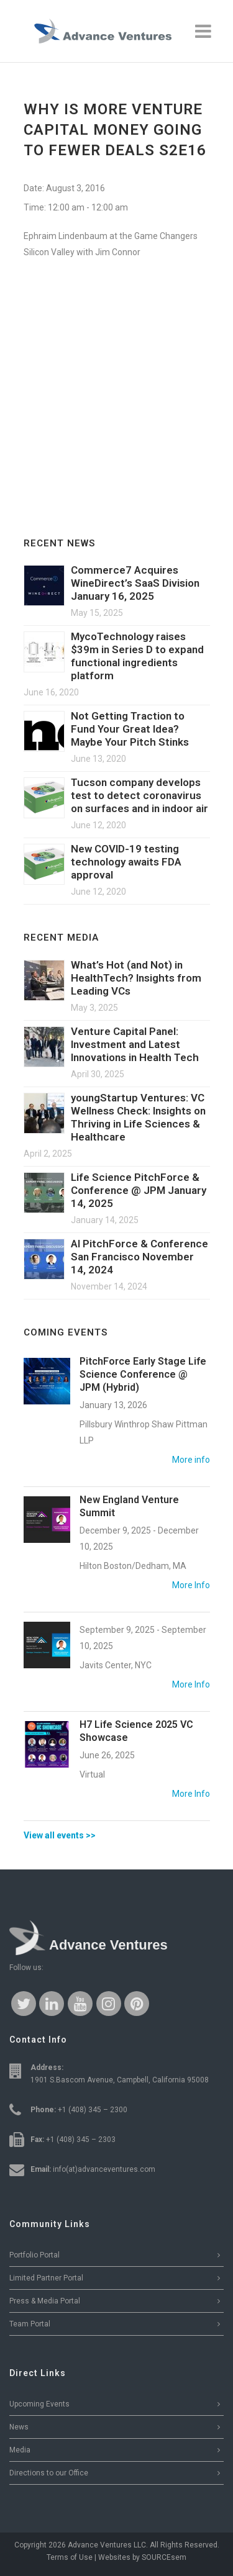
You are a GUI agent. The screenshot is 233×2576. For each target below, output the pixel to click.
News (19, 2427)
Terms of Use (70, 2557)
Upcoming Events (39, 2404)
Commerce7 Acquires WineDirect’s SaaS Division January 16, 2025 (135, 583)
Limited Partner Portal (46, 2278)
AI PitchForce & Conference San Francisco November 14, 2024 (139, 1256)
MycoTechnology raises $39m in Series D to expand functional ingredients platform (137, 656)
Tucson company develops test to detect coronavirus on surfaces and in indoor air (139, 795)
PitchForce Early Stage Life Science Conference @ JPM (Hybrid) (143, 1374)
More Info (191, 1585)
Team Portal (29, 2324)
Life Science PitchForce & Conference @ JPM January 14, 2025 (138, 1190)
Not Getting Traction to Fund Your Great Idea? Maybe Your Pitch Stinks (130, 729)
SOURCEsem (164, 2557)
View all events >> (60, 1835)
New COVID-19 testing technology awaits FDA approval (126, 862)
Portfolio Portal (34, 2255)
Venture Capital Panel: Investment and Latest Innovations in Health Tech (135, 1044)
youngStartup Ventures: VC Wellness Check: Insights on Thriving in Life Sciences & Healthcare (138, 1117)
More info (191, 1460)
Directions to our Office (48, 2473)
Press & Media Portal (44, 2301)
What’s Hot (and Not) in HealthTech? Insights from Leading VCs (136, 978)
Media (19, 2450)
